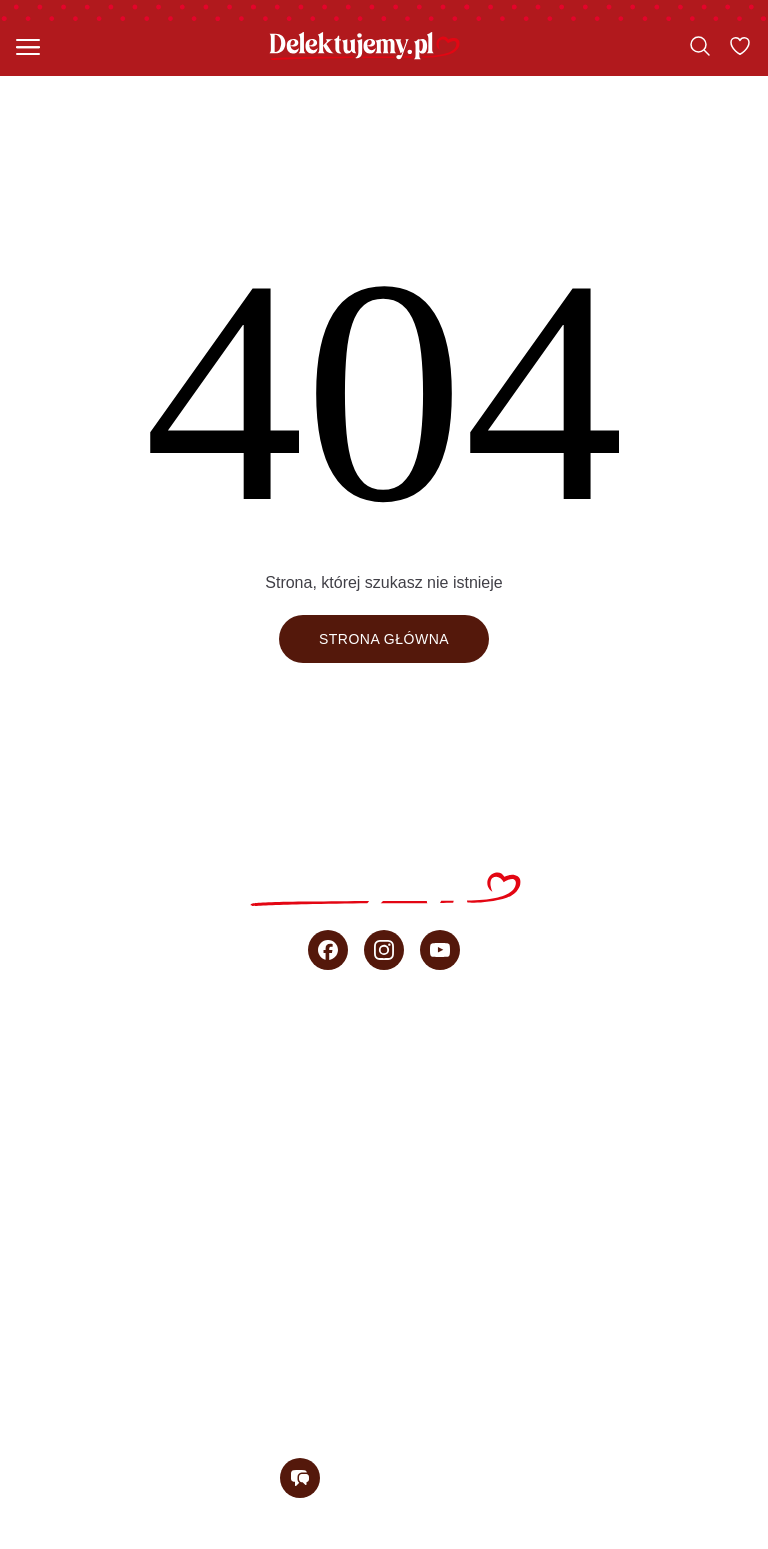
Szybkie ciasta (384, 1091)
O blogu (383, 1355)
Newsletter (384, 1399)
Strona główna (384, 639)
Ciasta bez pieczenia (384, 1135)
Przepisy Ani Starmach (383, 1179)
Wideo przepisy (384, 1223)
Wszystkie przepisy (383, 1047)
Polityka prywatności (340, 1538)
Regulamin (188, 1538)
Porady (384, 1267)
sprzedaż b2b (383, 1311)
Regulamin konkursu (535, 1538)
